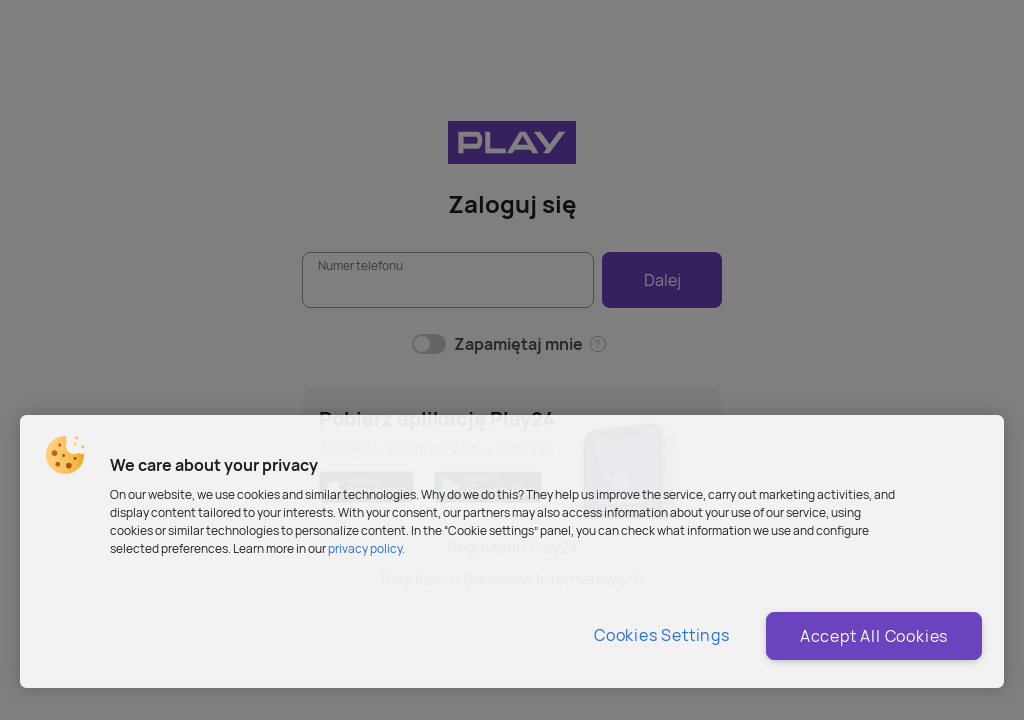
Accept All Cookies (874, 636)
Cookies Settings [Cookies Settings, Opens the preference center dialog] (662, 635)
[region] (512, 551)
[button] (65, 455)
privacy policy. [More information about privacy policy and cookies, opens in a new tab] (366, 548)
